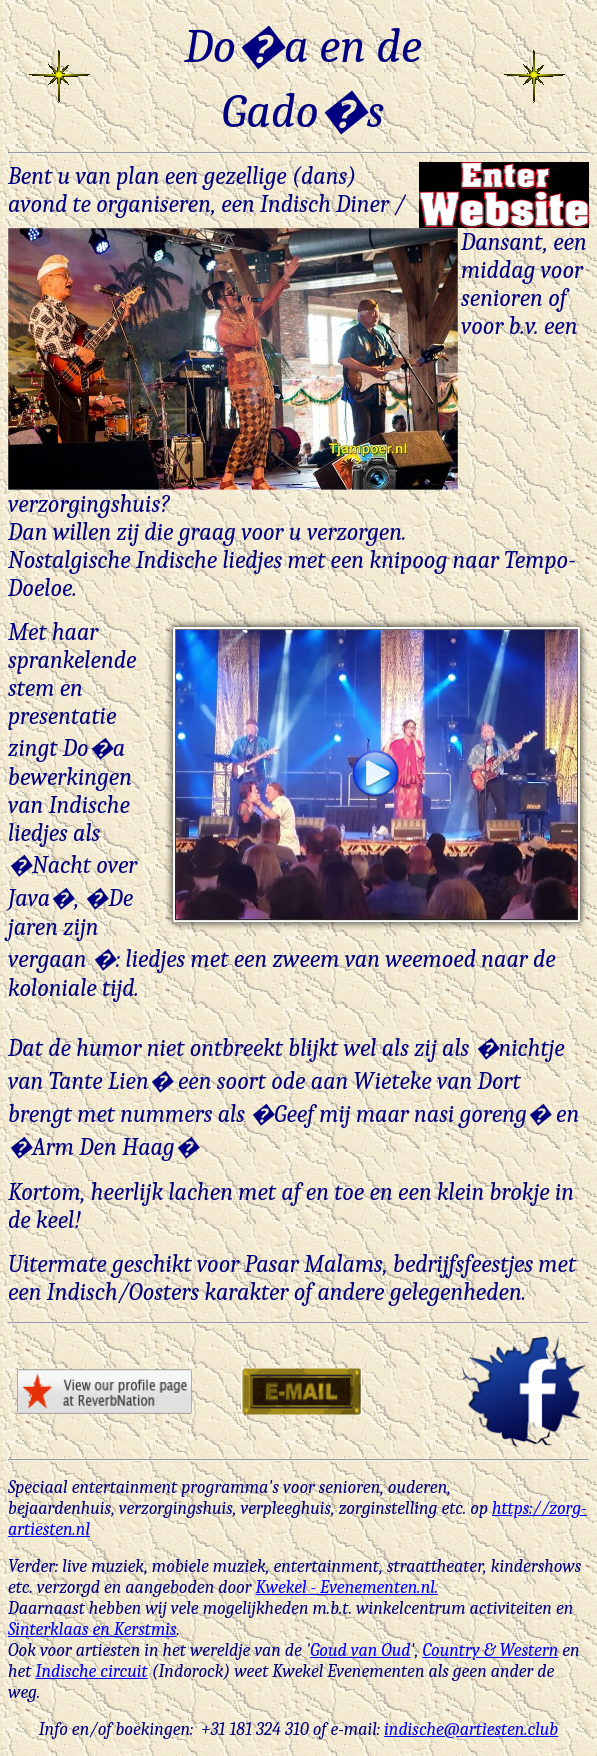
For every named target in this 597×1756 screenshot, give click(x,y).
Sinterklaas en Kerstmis (92, 1629)
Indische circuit (91, 1671)
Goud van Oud (360, 1650)
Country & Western (490, 1650)
